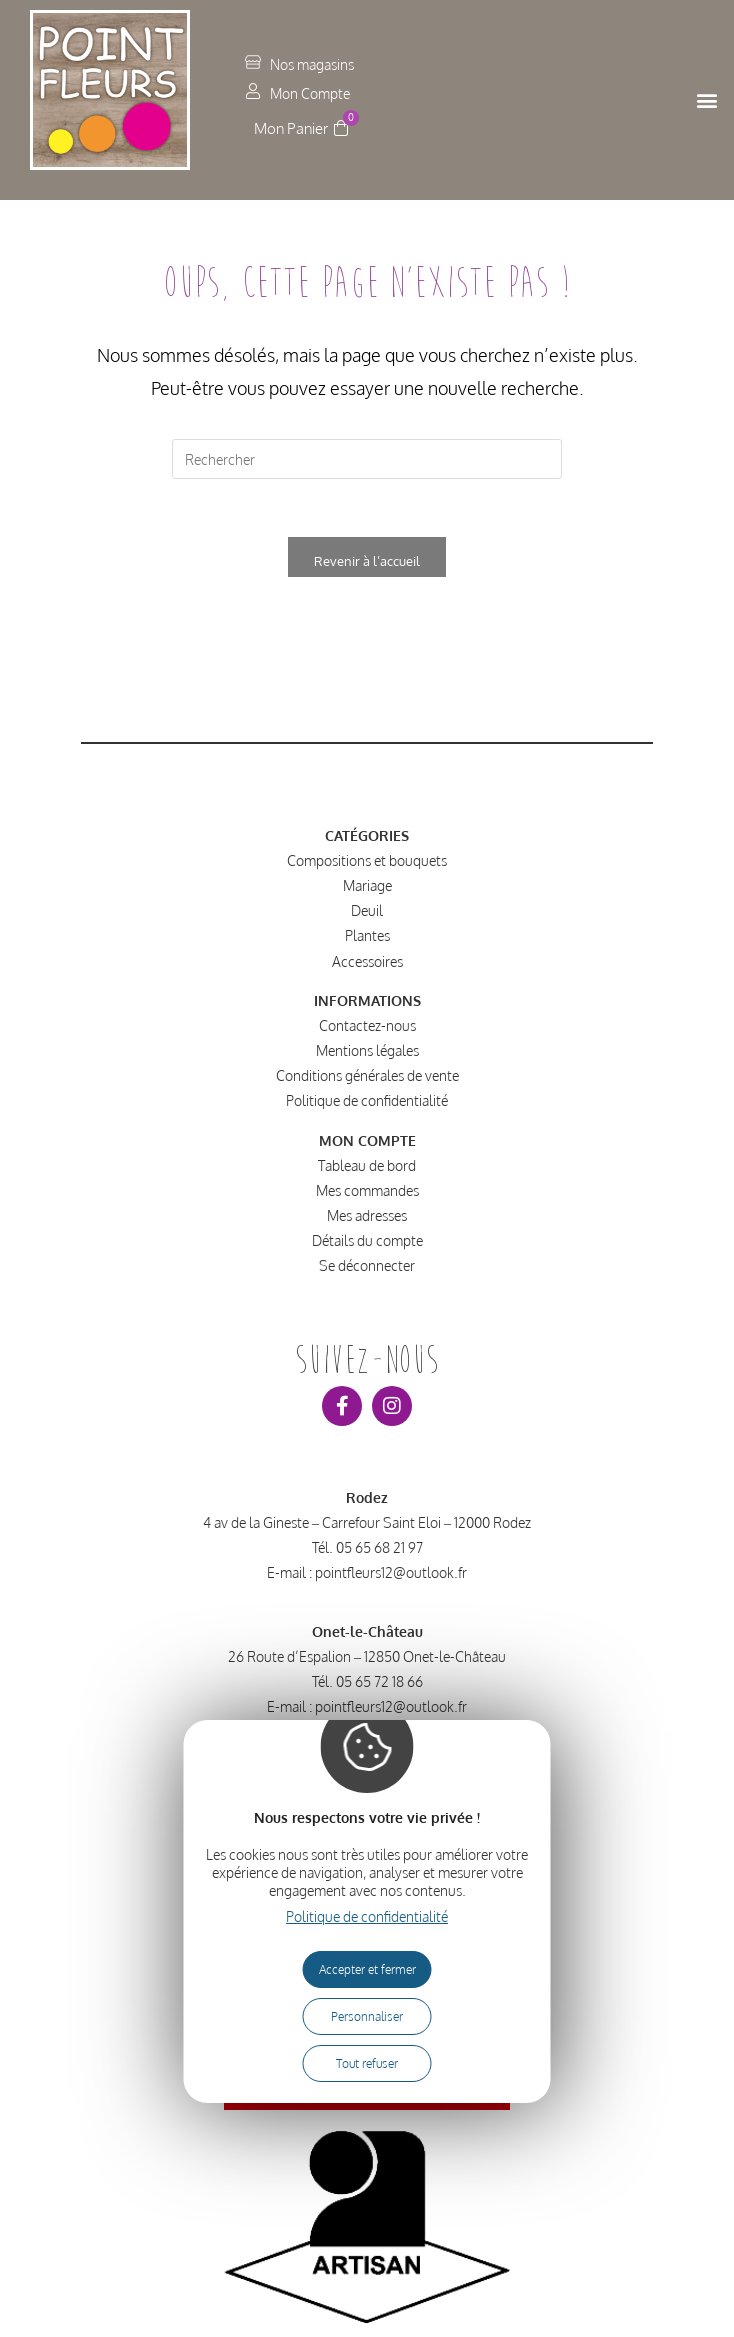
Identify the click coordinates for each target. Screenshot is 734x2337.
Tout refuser (367, 2063)
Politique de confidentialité (367, 1916)
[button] (707, 100)
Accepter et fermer (367, 1969)
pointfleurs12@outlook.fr (391, 1574)
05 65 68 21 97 (379, 1549)
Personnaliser (367, 2016)
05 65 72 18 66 (379, 1684)
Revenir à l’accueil (367, 563)
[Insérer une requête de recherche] (367, 459)
